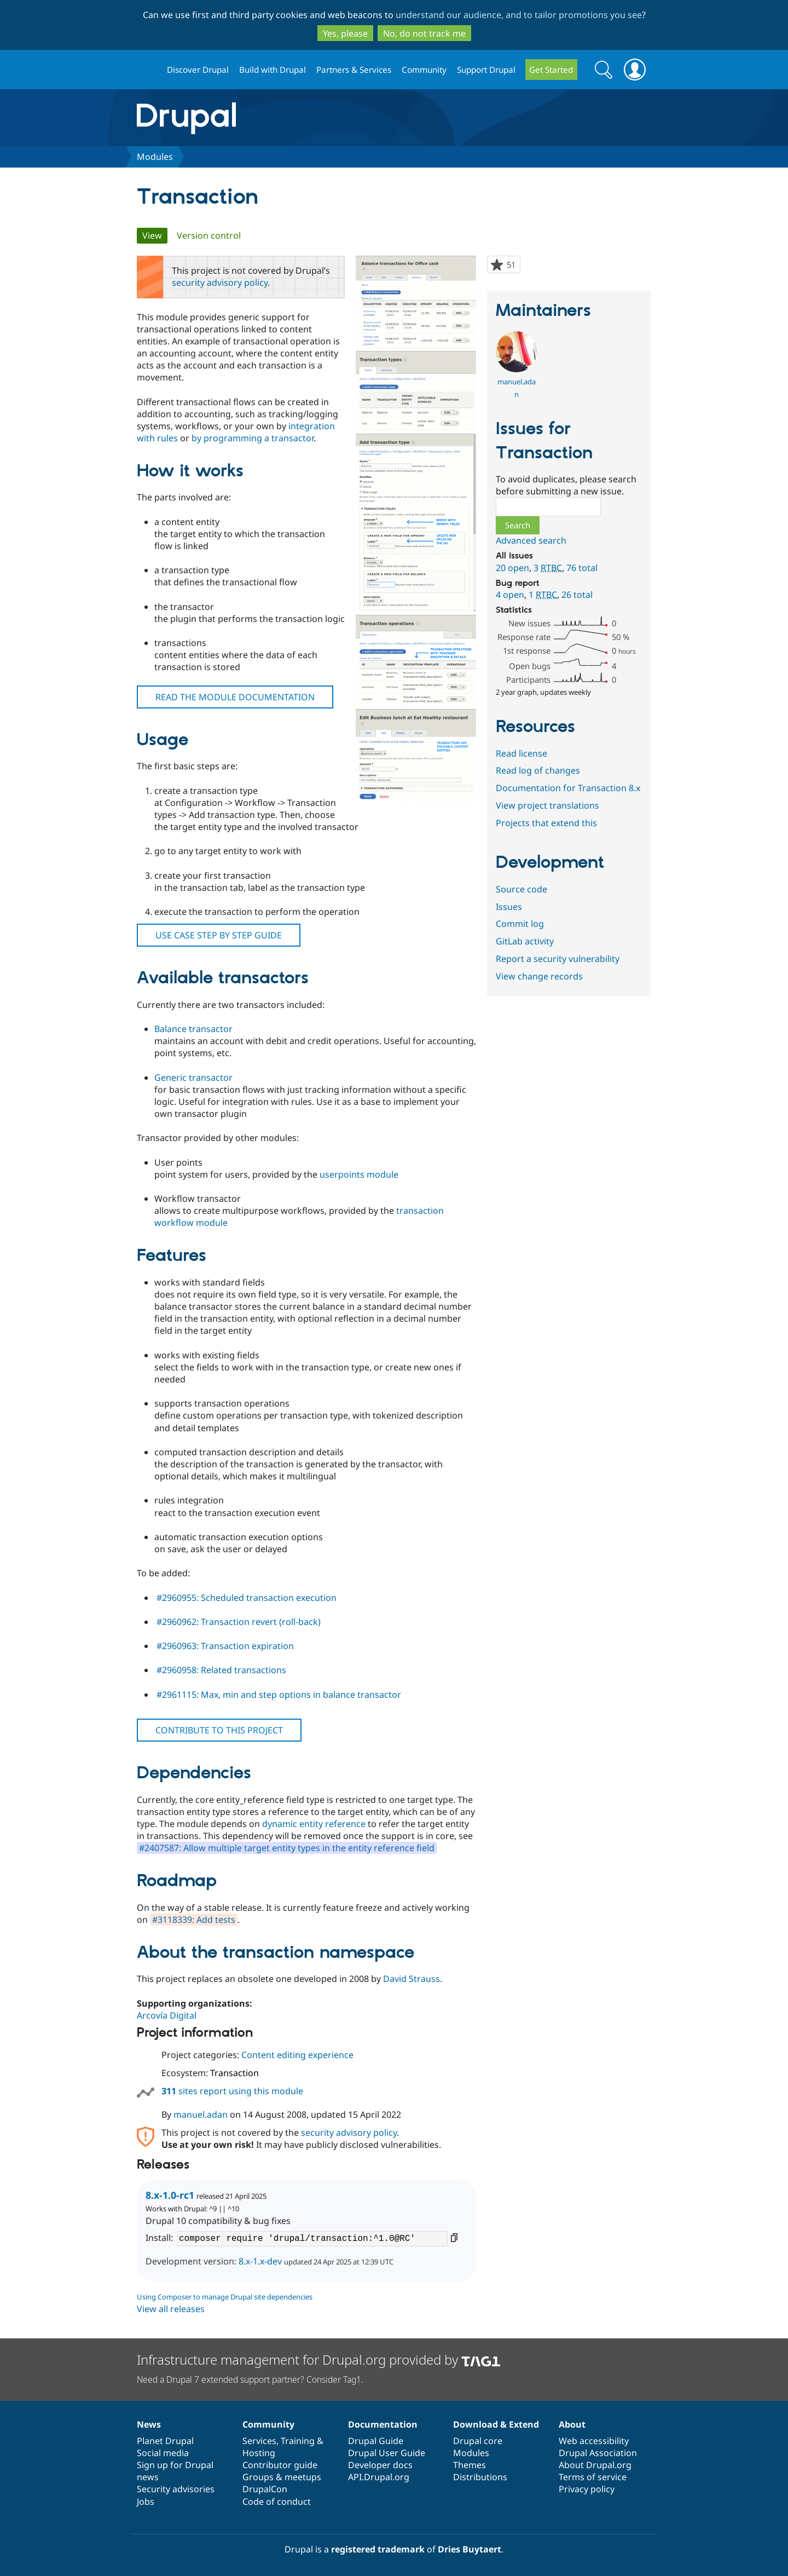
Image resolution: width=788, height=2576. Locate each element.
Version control (209, 235)
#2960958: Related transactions (221, 1670)
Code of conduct (276, 2502)
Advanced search (531, 540)
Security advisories (176, 2489)
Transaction (234, 2073)
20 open (512, 568)
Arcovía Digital (166, 2015)
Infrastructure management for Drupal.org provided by (319, 2359)
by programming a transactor (253, 438)
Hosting (258, 2453)
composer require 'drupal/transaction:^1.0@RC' (312, 2238)
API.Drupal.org (378, 2477)
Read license (521, 753)
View (154, 235)
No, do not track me (424, 33)
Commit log (520, 924)
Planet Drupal (165, 2441)
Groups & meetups (281, 2477)
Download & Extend (496, 2424)
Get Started (551, 69)
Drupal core (477, 2441)
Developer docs (380, 2465)
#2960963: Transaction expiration (225, 1646)
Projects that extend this (546, 823)
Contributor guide (279, 2465)
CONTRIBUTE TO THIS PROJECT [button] (219, 1730)
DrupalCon (264, 2489)
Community (424, 69)
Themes (469, 2465)
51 (513, 265)
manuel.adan (200, 2114)
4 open (510, 595)
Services (259, 2441)
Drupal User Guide (386, 2453)
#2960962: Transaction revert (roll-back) (239, 1622)
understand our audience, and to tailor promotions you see (519, 15)
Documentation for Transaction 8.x (568, 788)
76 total (582, 568)
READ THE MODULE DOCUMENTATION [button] (235, 697)
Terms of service (593, 2477)
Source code (521, 889)
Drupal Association (598, 2453)
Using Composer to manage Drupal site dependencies (224, 2297)
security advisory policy (220, 282)
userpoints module (359, 1174)
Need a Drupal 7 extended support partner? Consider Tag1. (250, 2379)
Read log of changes (538, 770)
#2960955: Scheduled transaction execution (247, 1598)
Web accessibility (594, 2441)
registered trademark (378, 2549)
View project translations (547, 805)
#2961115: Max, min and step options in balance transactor (279, 1694)
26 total (577, 595)
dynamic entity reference (314, 1824)
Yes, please (345, 33)
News (149, 2424)
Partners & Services (353, 69)
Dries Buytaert (469, 2549)
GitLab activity (525, 941)
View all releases (171, 2309)
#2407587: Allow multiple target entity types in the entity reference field (286, 1848)
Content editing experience (297, 2055)
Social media (163, 2453)
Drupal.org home (147, 70)
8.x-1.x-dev (260, 2261)
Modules (155, 157)
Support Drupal (486, 69)
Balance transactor (193, 1029)
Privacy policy (587, 2489)
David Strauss (411, 1979)
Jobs (145, 2502)
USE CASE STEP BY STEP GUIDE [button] (218, 935)
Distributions (480, 2477)
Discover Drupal (198, 69)
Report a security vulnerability (557, 959)
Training (298, 2441)
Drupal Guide (375, 2441)
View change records (539, 976)
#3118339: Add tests (193, 1920)
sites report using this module (232, 2091)
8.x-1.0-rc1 (170, 2195)
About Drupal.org (595, 2465)
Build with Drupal (272, 69)
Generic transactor (193, 1077)
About (572, 2424)
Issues (509, 907)
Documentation (383, 2424)
